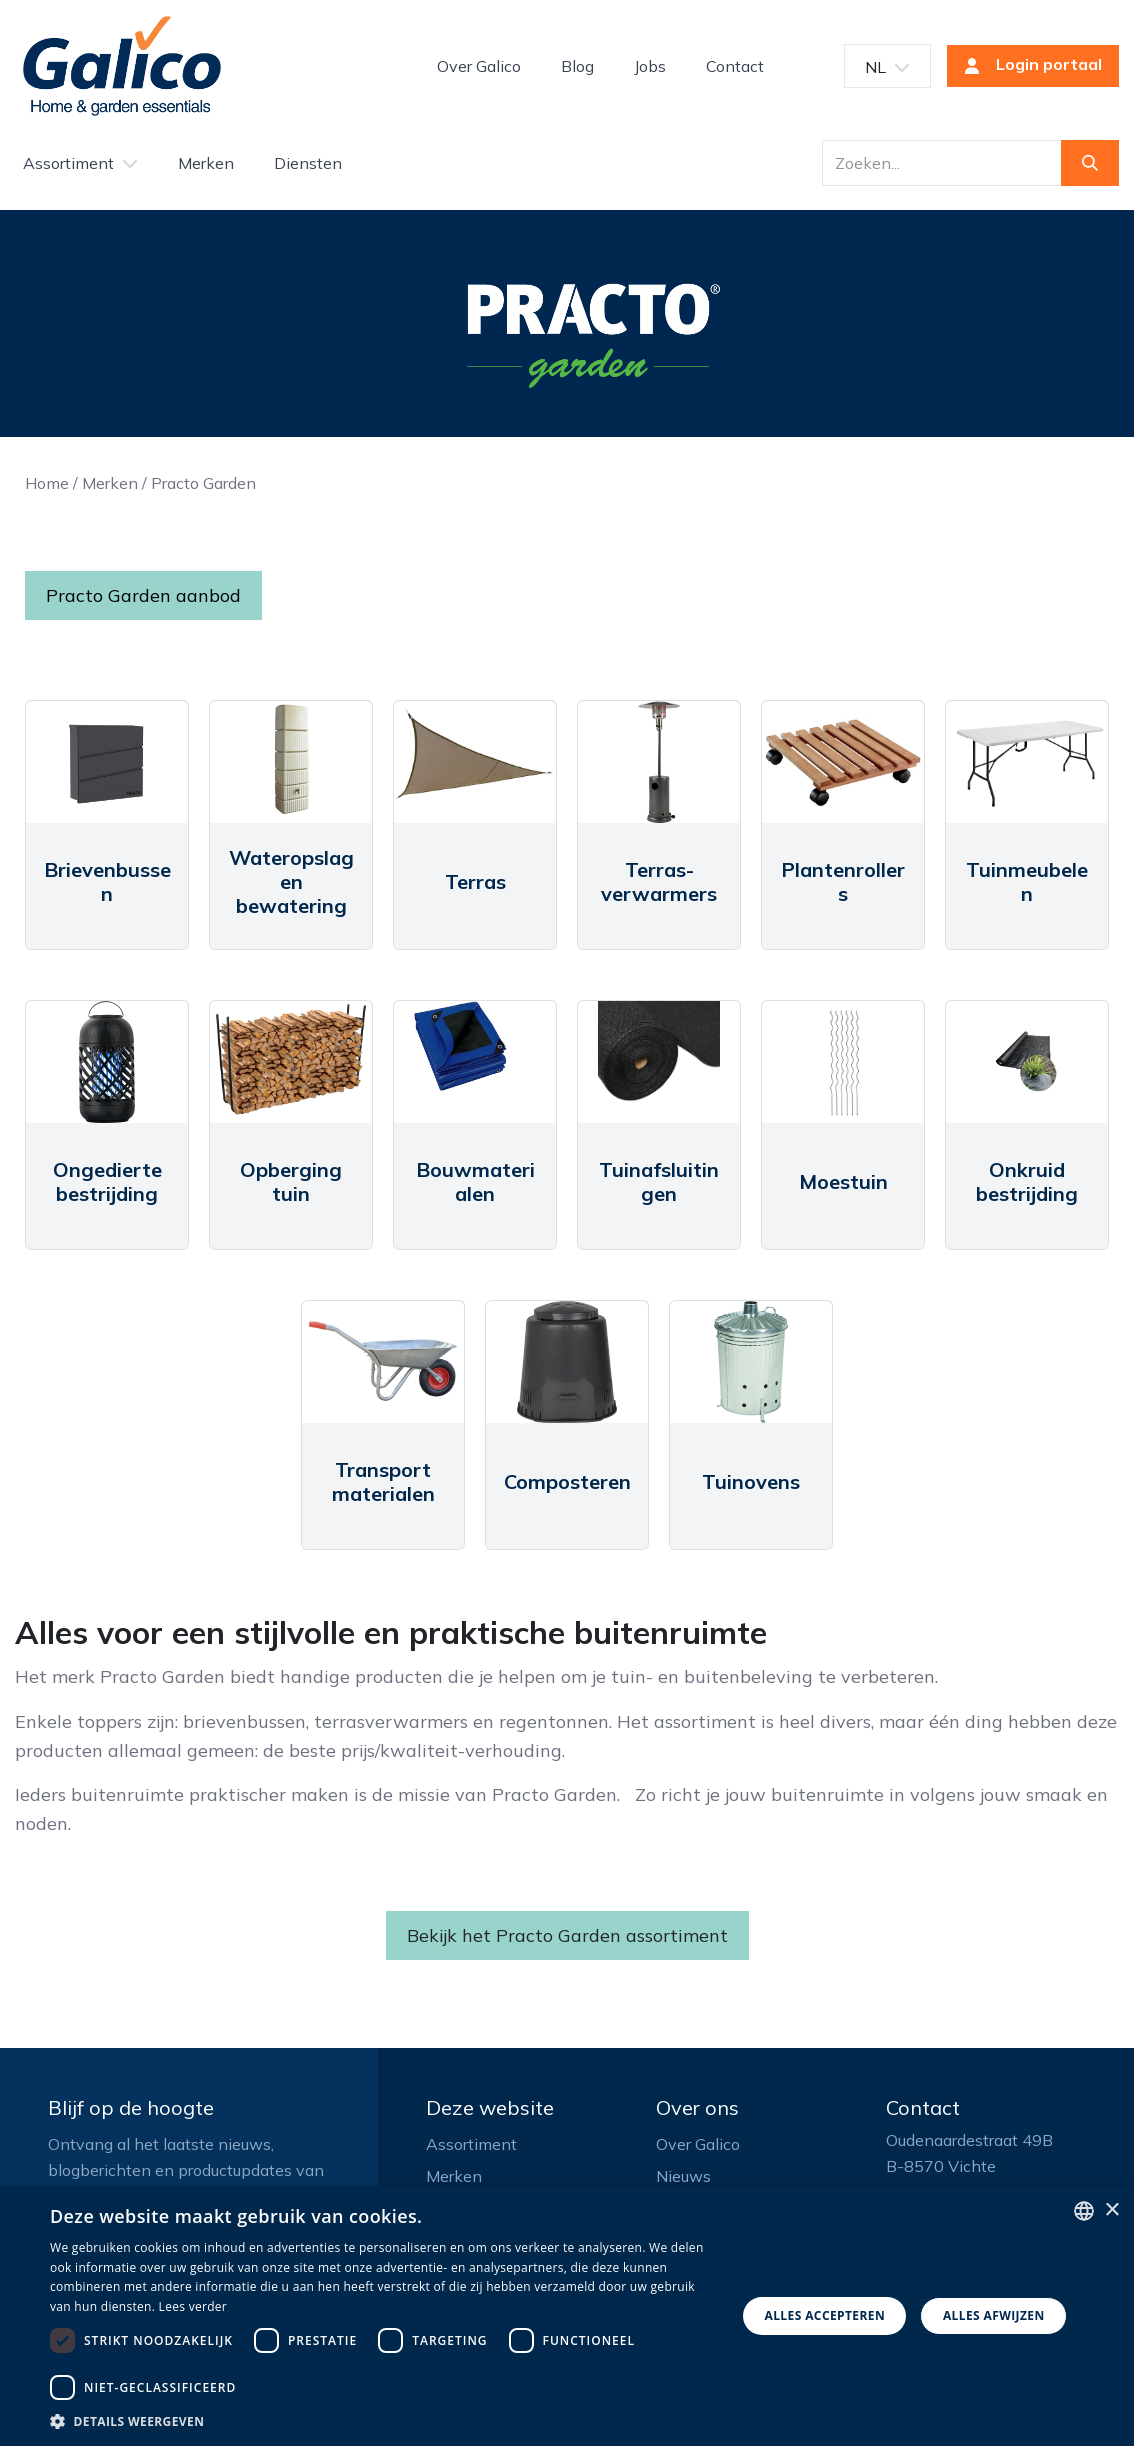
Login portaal (1027, 66)
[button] (383, 2421)
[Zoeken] (1090, 163)
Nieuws (683, 2176)
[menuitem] (479, 66)
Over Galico (698, 2144)
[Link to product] (107, 762)
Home (47, 483)
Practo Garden (203, 483)
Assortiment (471, 2144)
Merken (110, 483)
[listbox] (1084, 2211)
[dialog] (567, 2316)
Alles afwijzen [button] (994, 2315)
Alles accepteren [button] (824, 2315)
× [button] (1111, 2210)
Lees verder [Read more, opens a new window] (193, 2306)
